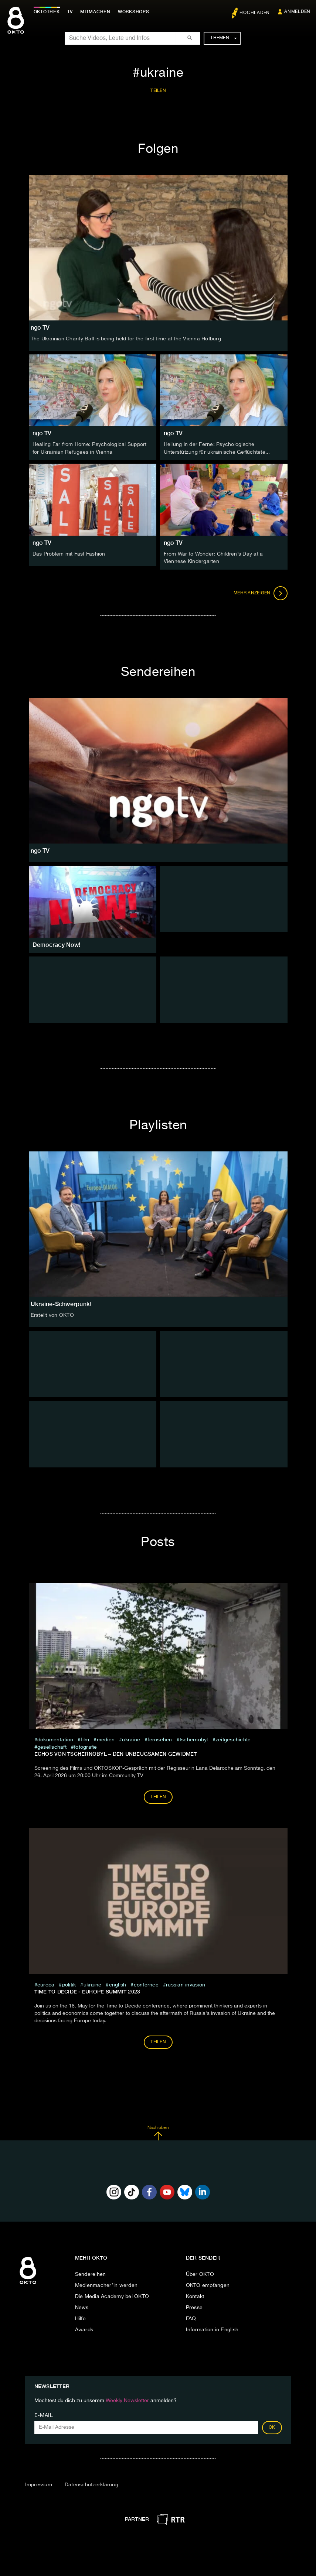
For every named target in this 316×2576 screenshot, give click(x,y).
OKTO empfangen (208, 2284)
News (82, 2306)
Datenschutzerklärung (91, 2483)
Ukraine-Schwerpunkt (61, 1302)
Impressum (38, 2483)
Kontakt (195, 2295)
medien (106, 1738)
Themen (223, 38)
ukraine (131, 1738)
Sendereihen (90, 2273)
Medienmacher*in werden (106, 2284)
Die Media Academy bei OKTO (112, 2295)
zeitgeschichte (233, 1738)
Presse (194, 2306)
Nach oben (158, 2132)
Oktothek (48, 11)
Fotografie (85, 1746)
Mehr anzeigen (261, 592)
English (117, 1983)
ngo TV (42, 433)
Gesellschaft (52, 1746)
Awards (84, 2328)
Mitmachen (97, 11)
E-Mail (43, 2414)
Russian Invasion (185, 1983)
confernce (146, 1983)
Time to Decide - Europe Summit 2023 (87, 1990)
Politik (69, 1983)
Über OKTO (200, 2273)
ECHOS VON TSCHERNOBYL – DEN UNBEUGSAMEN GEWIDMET (115, 1753)
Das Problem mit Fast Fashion (69, 553)
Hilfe (80, 2317)
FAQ (191, 2317)
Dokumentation (55, 1738)
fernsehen (159, 1738)
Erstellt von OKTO (52, 1314)
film (85, 1738)
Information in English (212, 2328)
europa (46, 1983)
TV (72, 11)
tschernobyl (194, 1738)
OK (272, 2427)
